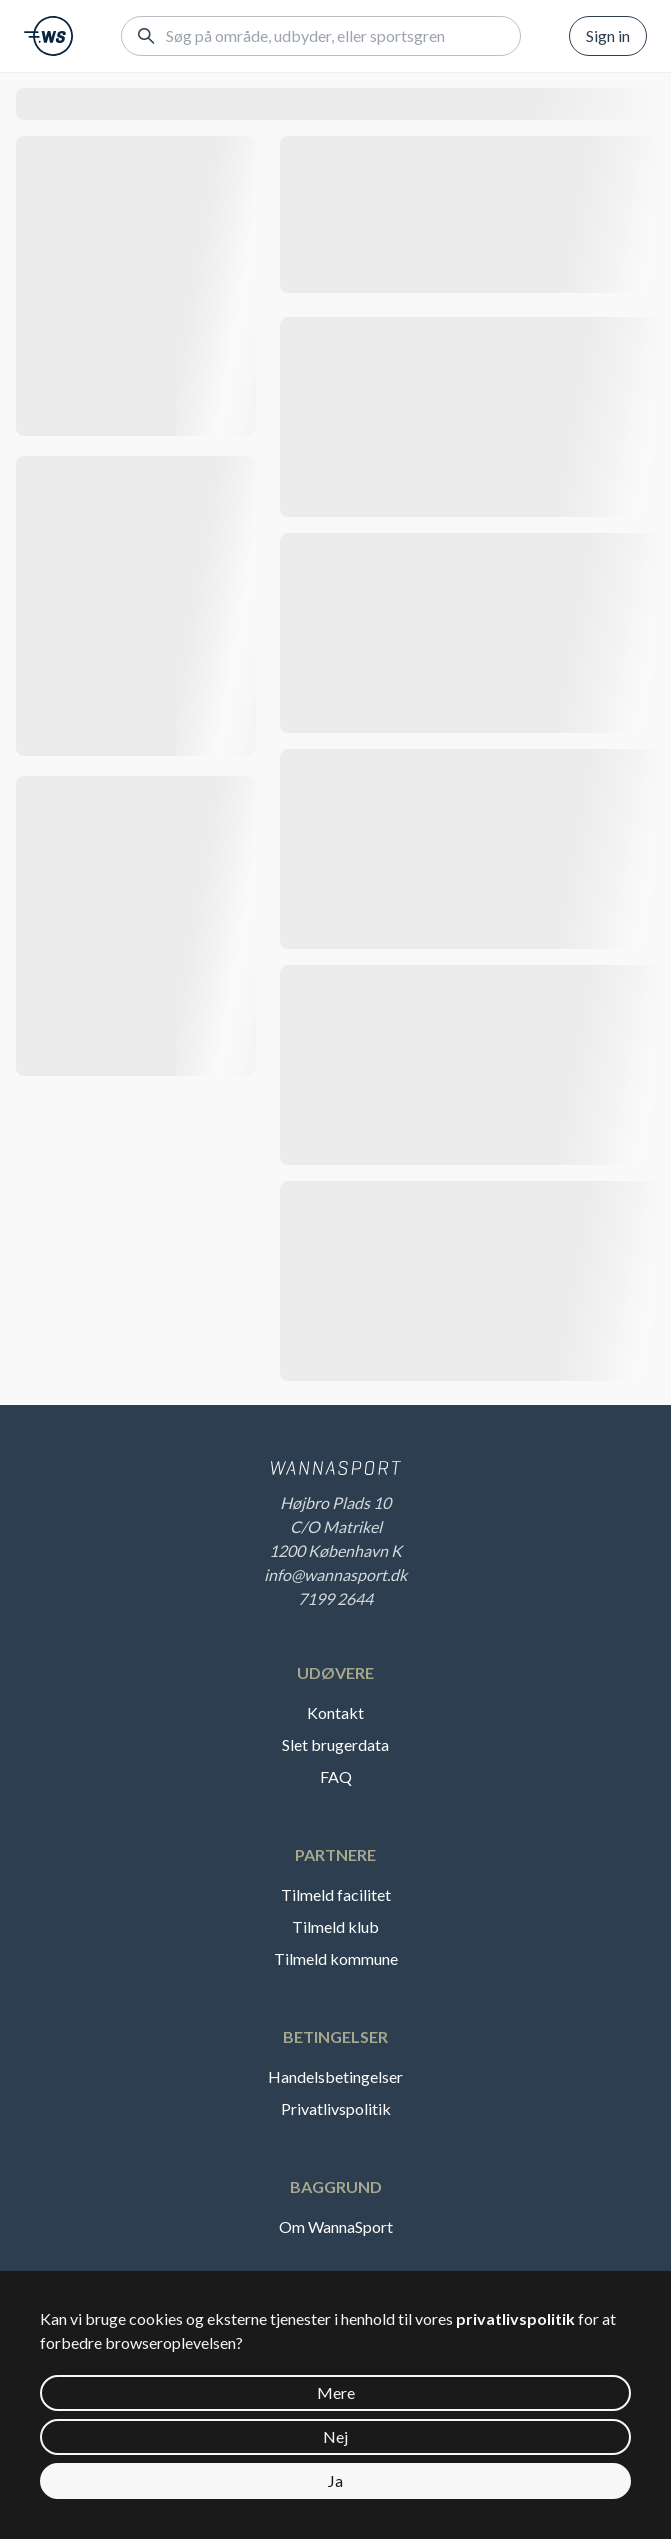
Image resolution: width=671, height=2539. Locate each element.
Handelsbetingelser (335, 2076)
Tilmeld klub (335, 1926)
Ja (335, 2480)
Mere (336, 2392)
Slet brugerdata (335, 1744)
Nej (335, 2436)
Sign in (608, 35)
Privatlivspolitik (336, 2108)
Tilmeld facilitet (336, 1894)
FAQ (336, 1776)
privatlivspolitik (515, 2318)
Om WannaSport (336, 2226)
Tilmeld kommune (336, 1958)
